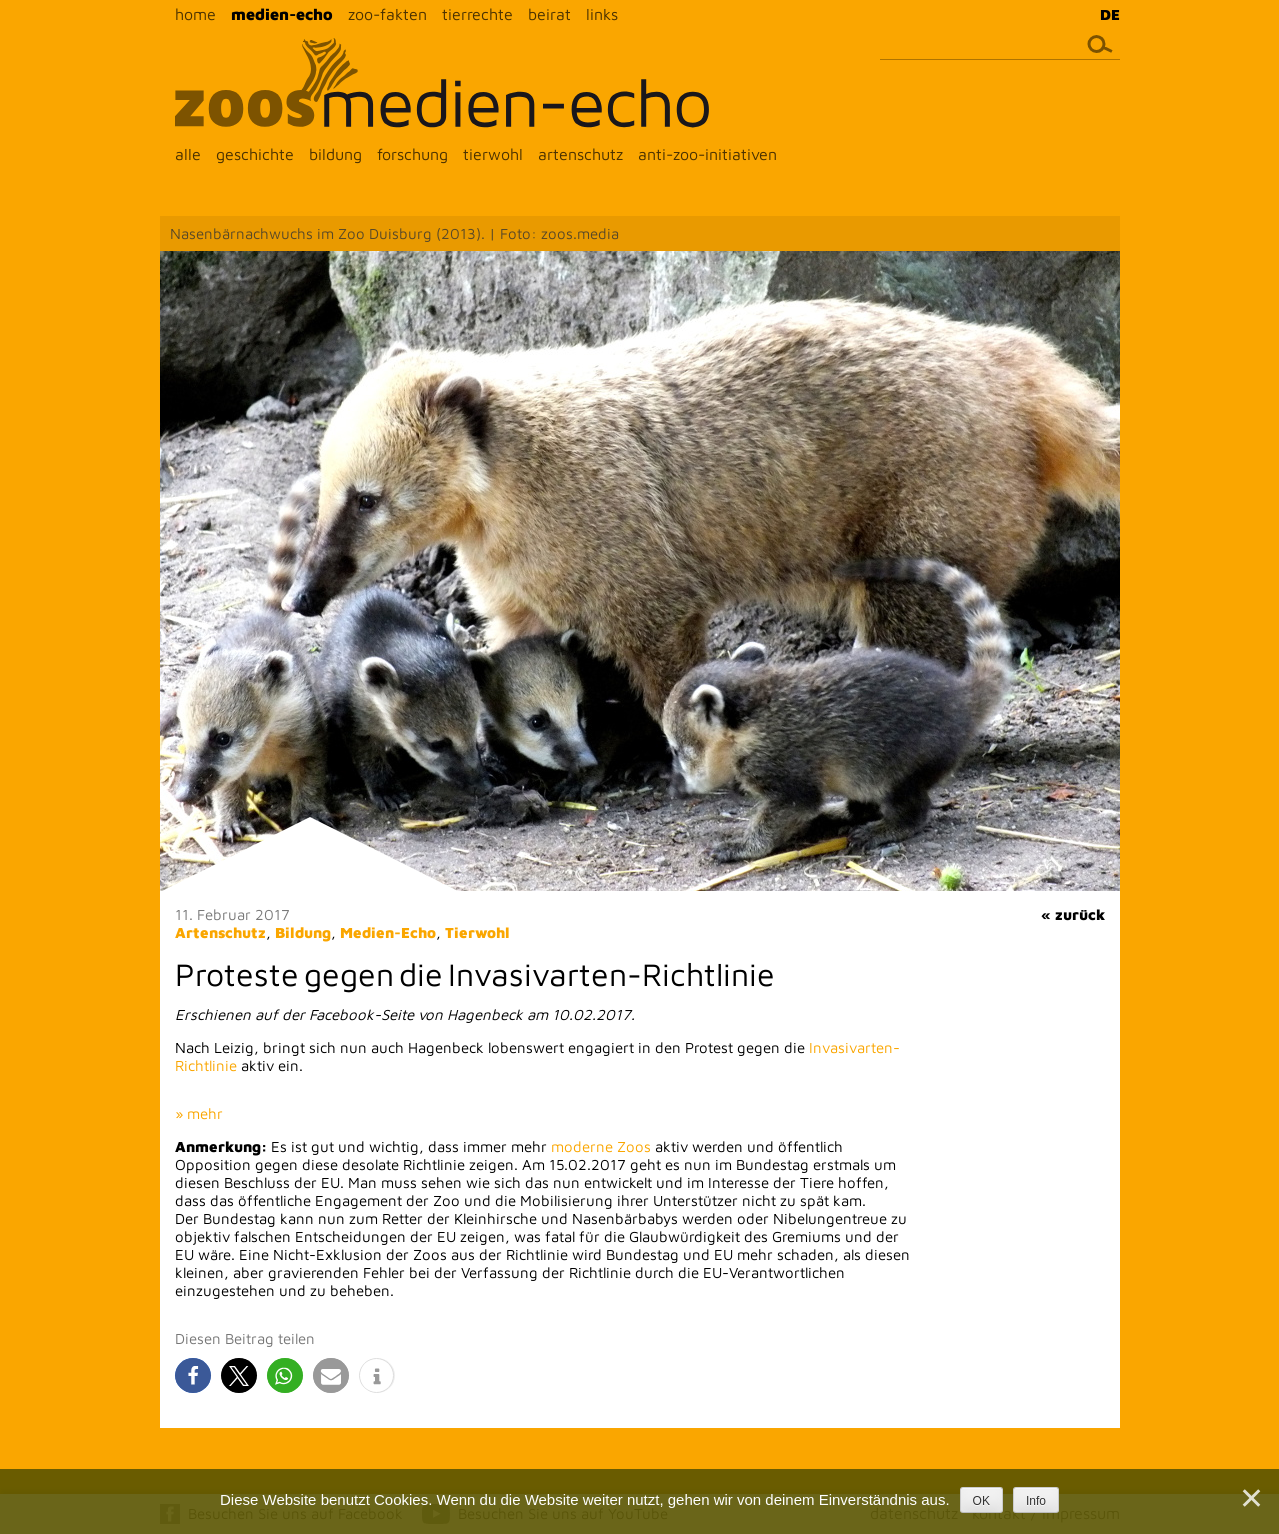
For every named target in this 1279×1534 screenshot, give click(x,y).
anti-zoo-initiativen (707, 154)
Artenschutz (220, 932)
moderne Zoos (601, 1146)
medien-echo (282, 14)
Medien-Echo (388, 932)
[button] (193, 1375)
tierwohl (493, 154)
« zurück (1073, 914)
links (602, 14)
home (195, 14)
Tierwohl (477, 932)
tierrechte (477, 14)
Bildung (303, 932)
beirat (549, 14)
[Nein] (1250, 1498)
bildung (335, 154)
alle (188, 154)
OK (981, 1501)
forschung (412, 154)
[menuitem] (1105, 14)
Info (1036, 1501)
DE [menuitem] (1110, 14)
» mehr (199, 1113)
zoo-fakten (387, 14)
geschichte (255, 154)
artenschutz (580, 154)
